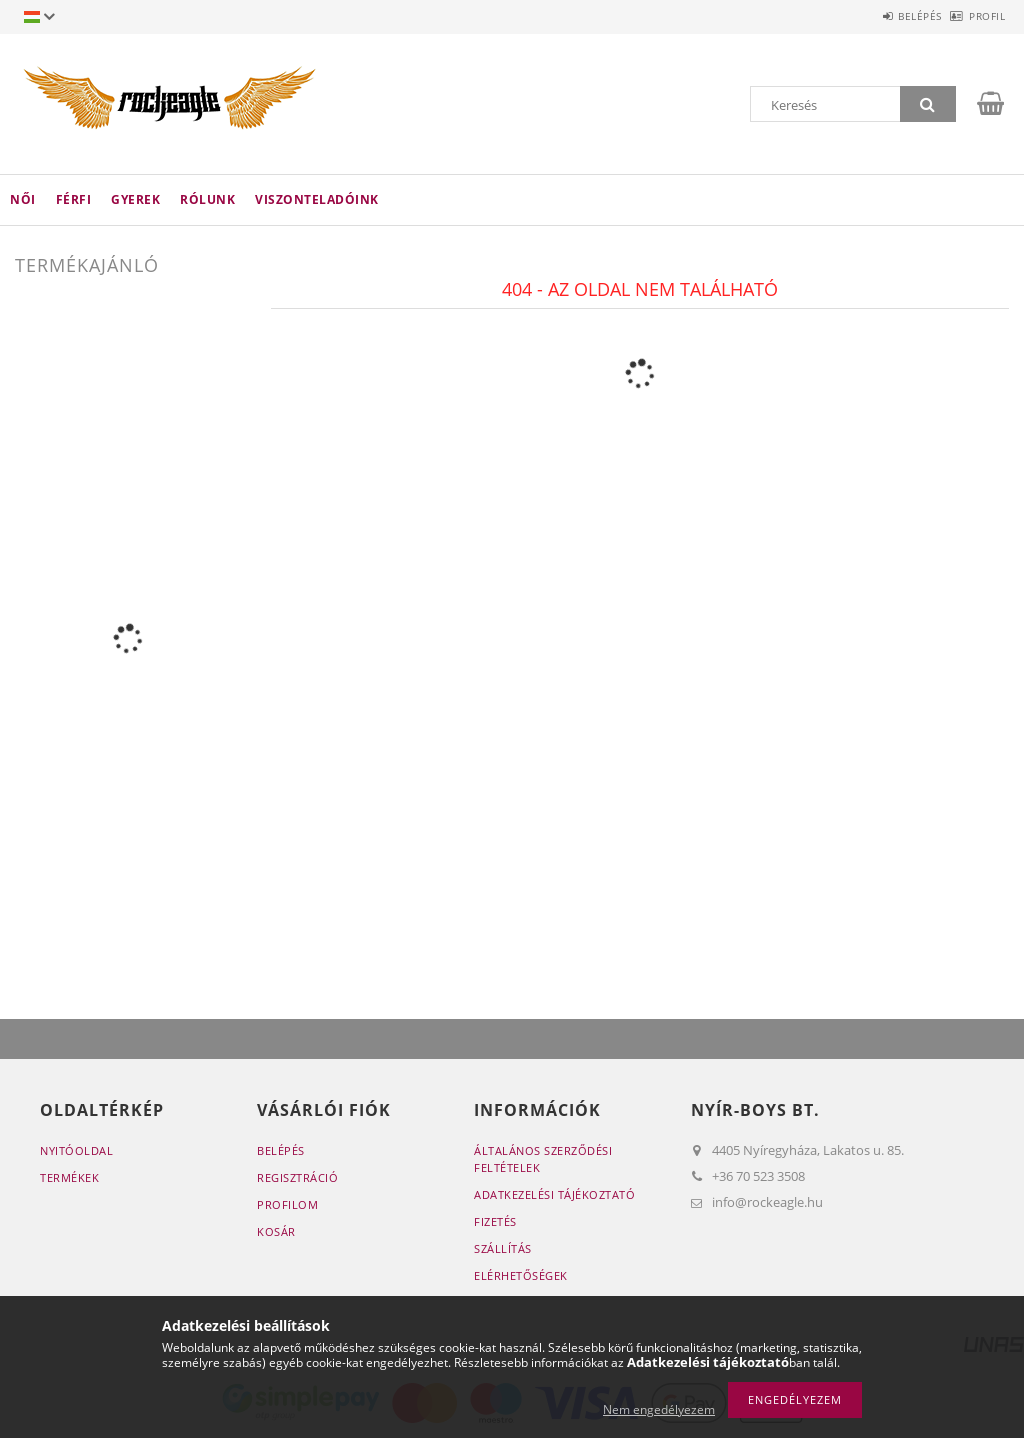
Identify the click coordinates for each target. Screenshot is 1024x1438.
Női (23, 199)
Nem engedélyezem (659, 1409)
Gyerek (135, 199)
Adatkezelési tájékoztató (554, 1194)
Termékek (69, 1177)
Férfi (74, 199)
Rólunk (207, 199)
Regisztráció (297, 1177)
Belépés (887, 16)
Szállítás (503, 1248)
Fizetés (495, 1221)
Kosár (276, 1231)
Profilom (287, 1204)
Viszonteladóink (317, 199)
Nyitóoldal (76, 1150)
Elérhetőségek (521, 1275)
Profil (976, 16)
